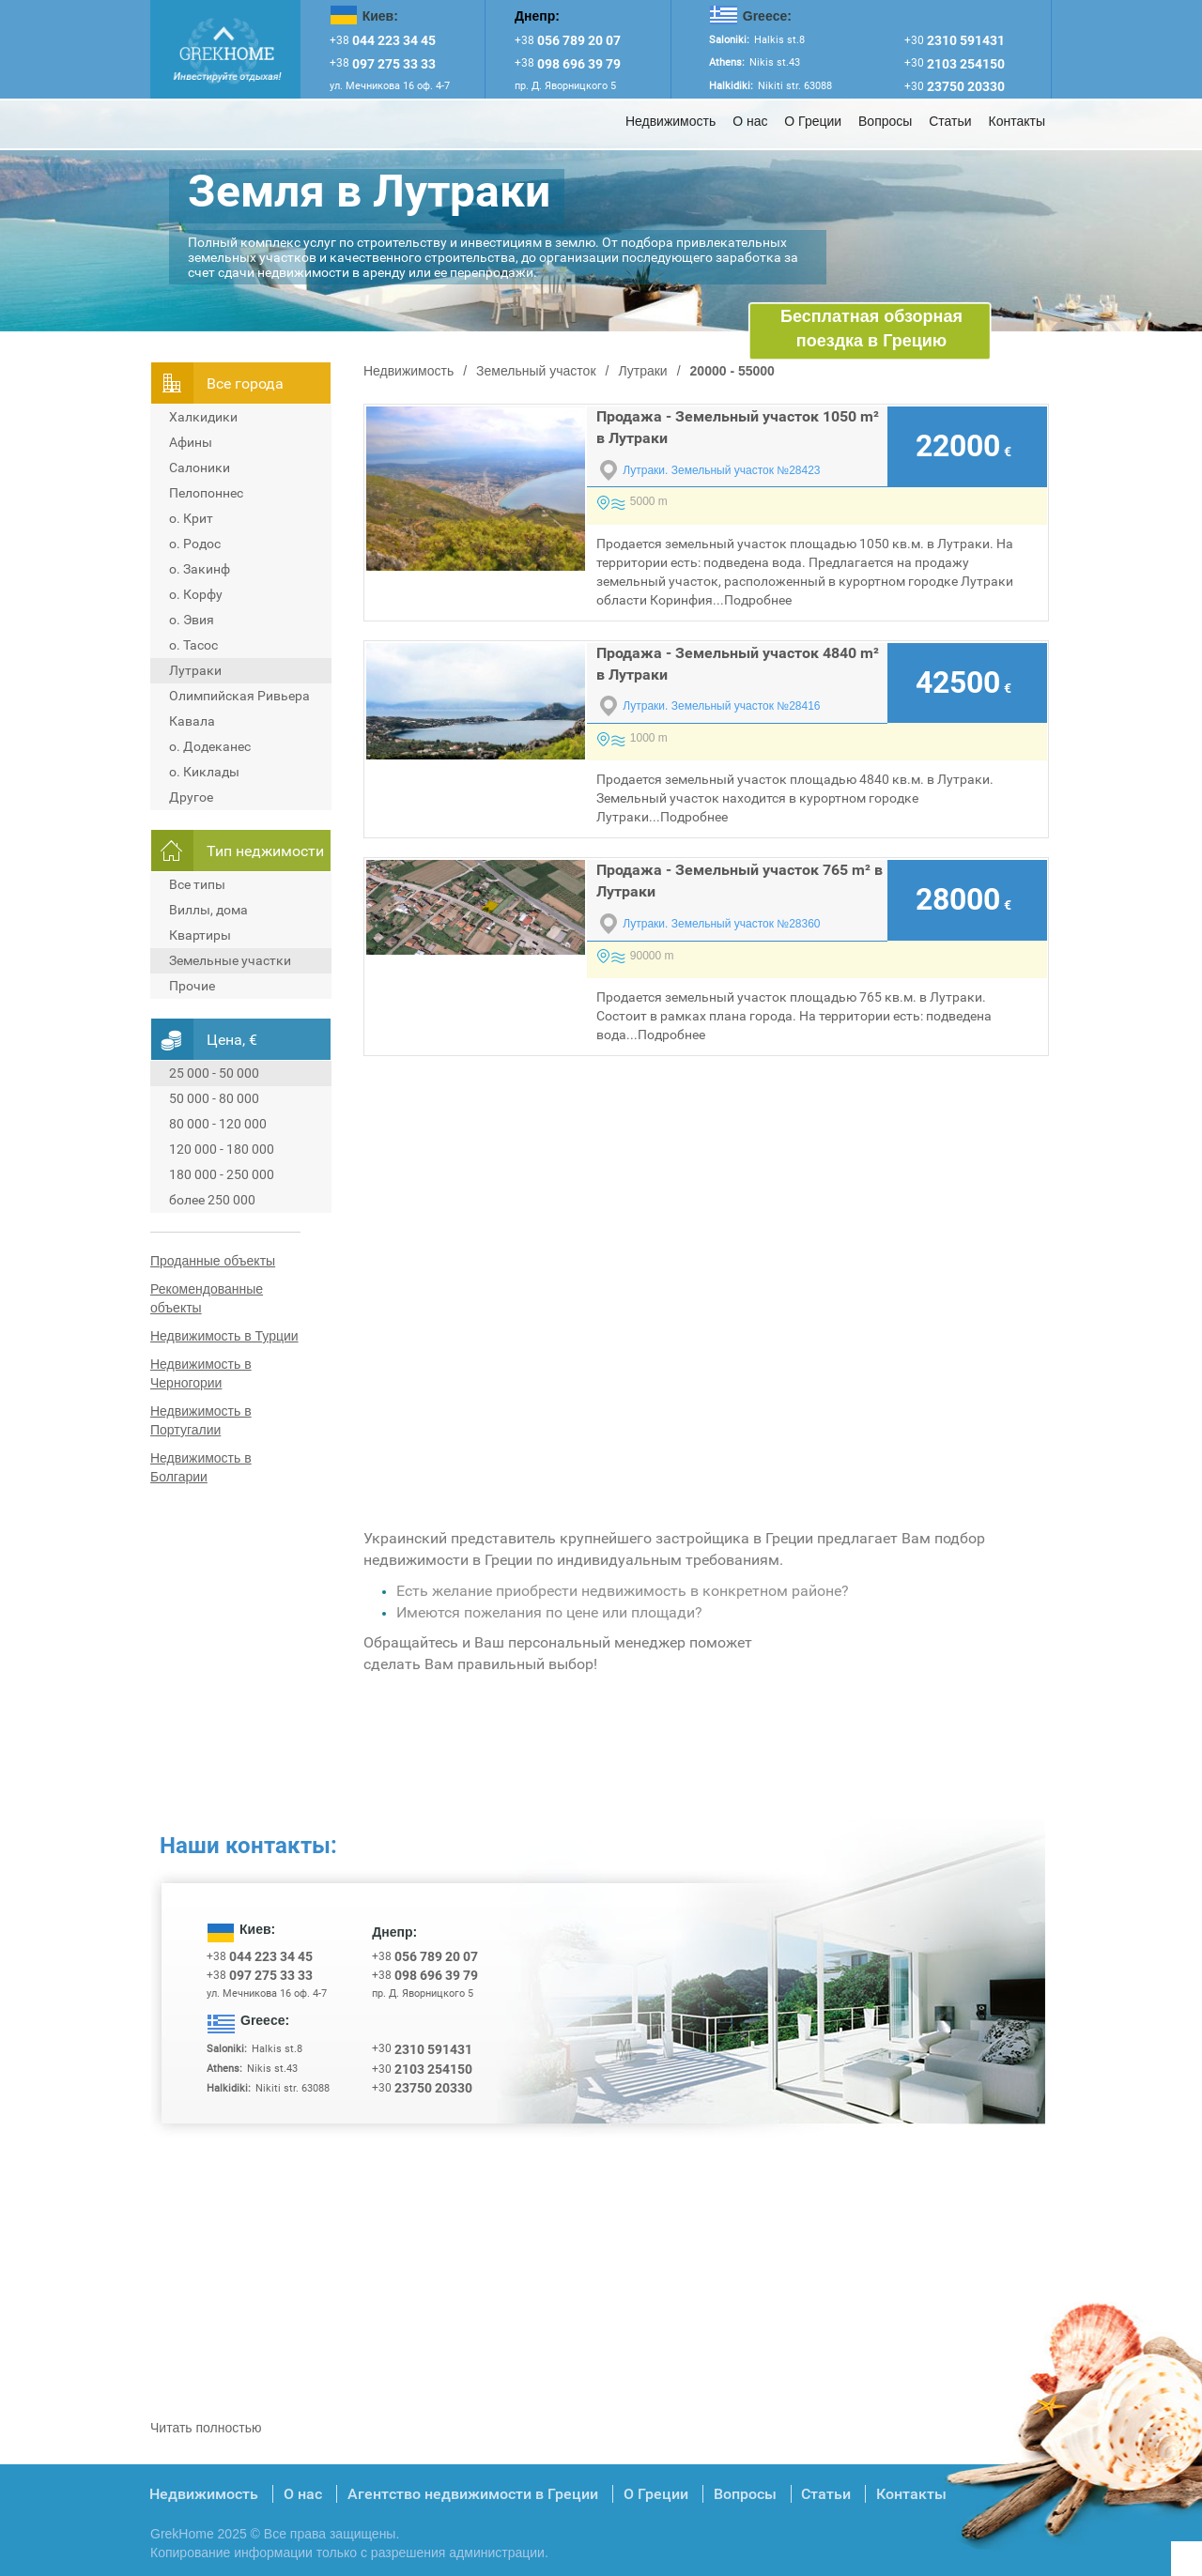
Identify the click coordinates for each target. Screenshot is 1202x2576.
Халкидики (203, 416)
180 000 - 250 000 (221, 1174)
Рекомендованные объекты (206, 1298)
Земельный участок (535, 370)
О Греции (812, 121)
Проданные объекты (212, 1260)
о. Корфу (196, 594)
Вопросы (885, 121)
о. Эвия (191, 619)
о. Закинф (199, 568)
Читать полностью (205, 2427)
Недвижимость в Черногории (201, 1373)
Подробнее (758, 599)
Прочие (192, 985)
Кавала (192, 720)
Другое (191, 797)
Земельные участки (230, 960)
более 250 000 (212, 1199)
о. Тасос (193, 644)
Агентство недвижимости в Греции (472, 2494)
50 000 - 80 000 (214, 1098)
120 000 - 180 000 (221, 1149)
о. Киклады (204, 771)
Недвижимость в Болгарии (201, 1467)
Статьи (950, 121)
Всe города (245, 383)
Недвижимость (670, 121)
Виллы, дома (208, 909)
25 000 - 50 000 (214, 1073)
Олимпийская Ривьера (239, 695)
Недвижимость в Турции (224, 1335)
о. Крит (191, 518)
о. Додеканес (210, 746)
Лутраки (195, 670)
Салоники (199, 467)
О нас (749, 121)
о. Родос (195, 543)
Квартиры (200, 935)
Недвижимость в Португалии (201, 1420)
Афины (190, 442)
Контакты (1017, 121)
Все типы (197, 884)
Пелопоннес (206, 492)
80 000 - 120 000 (218, 1123)
